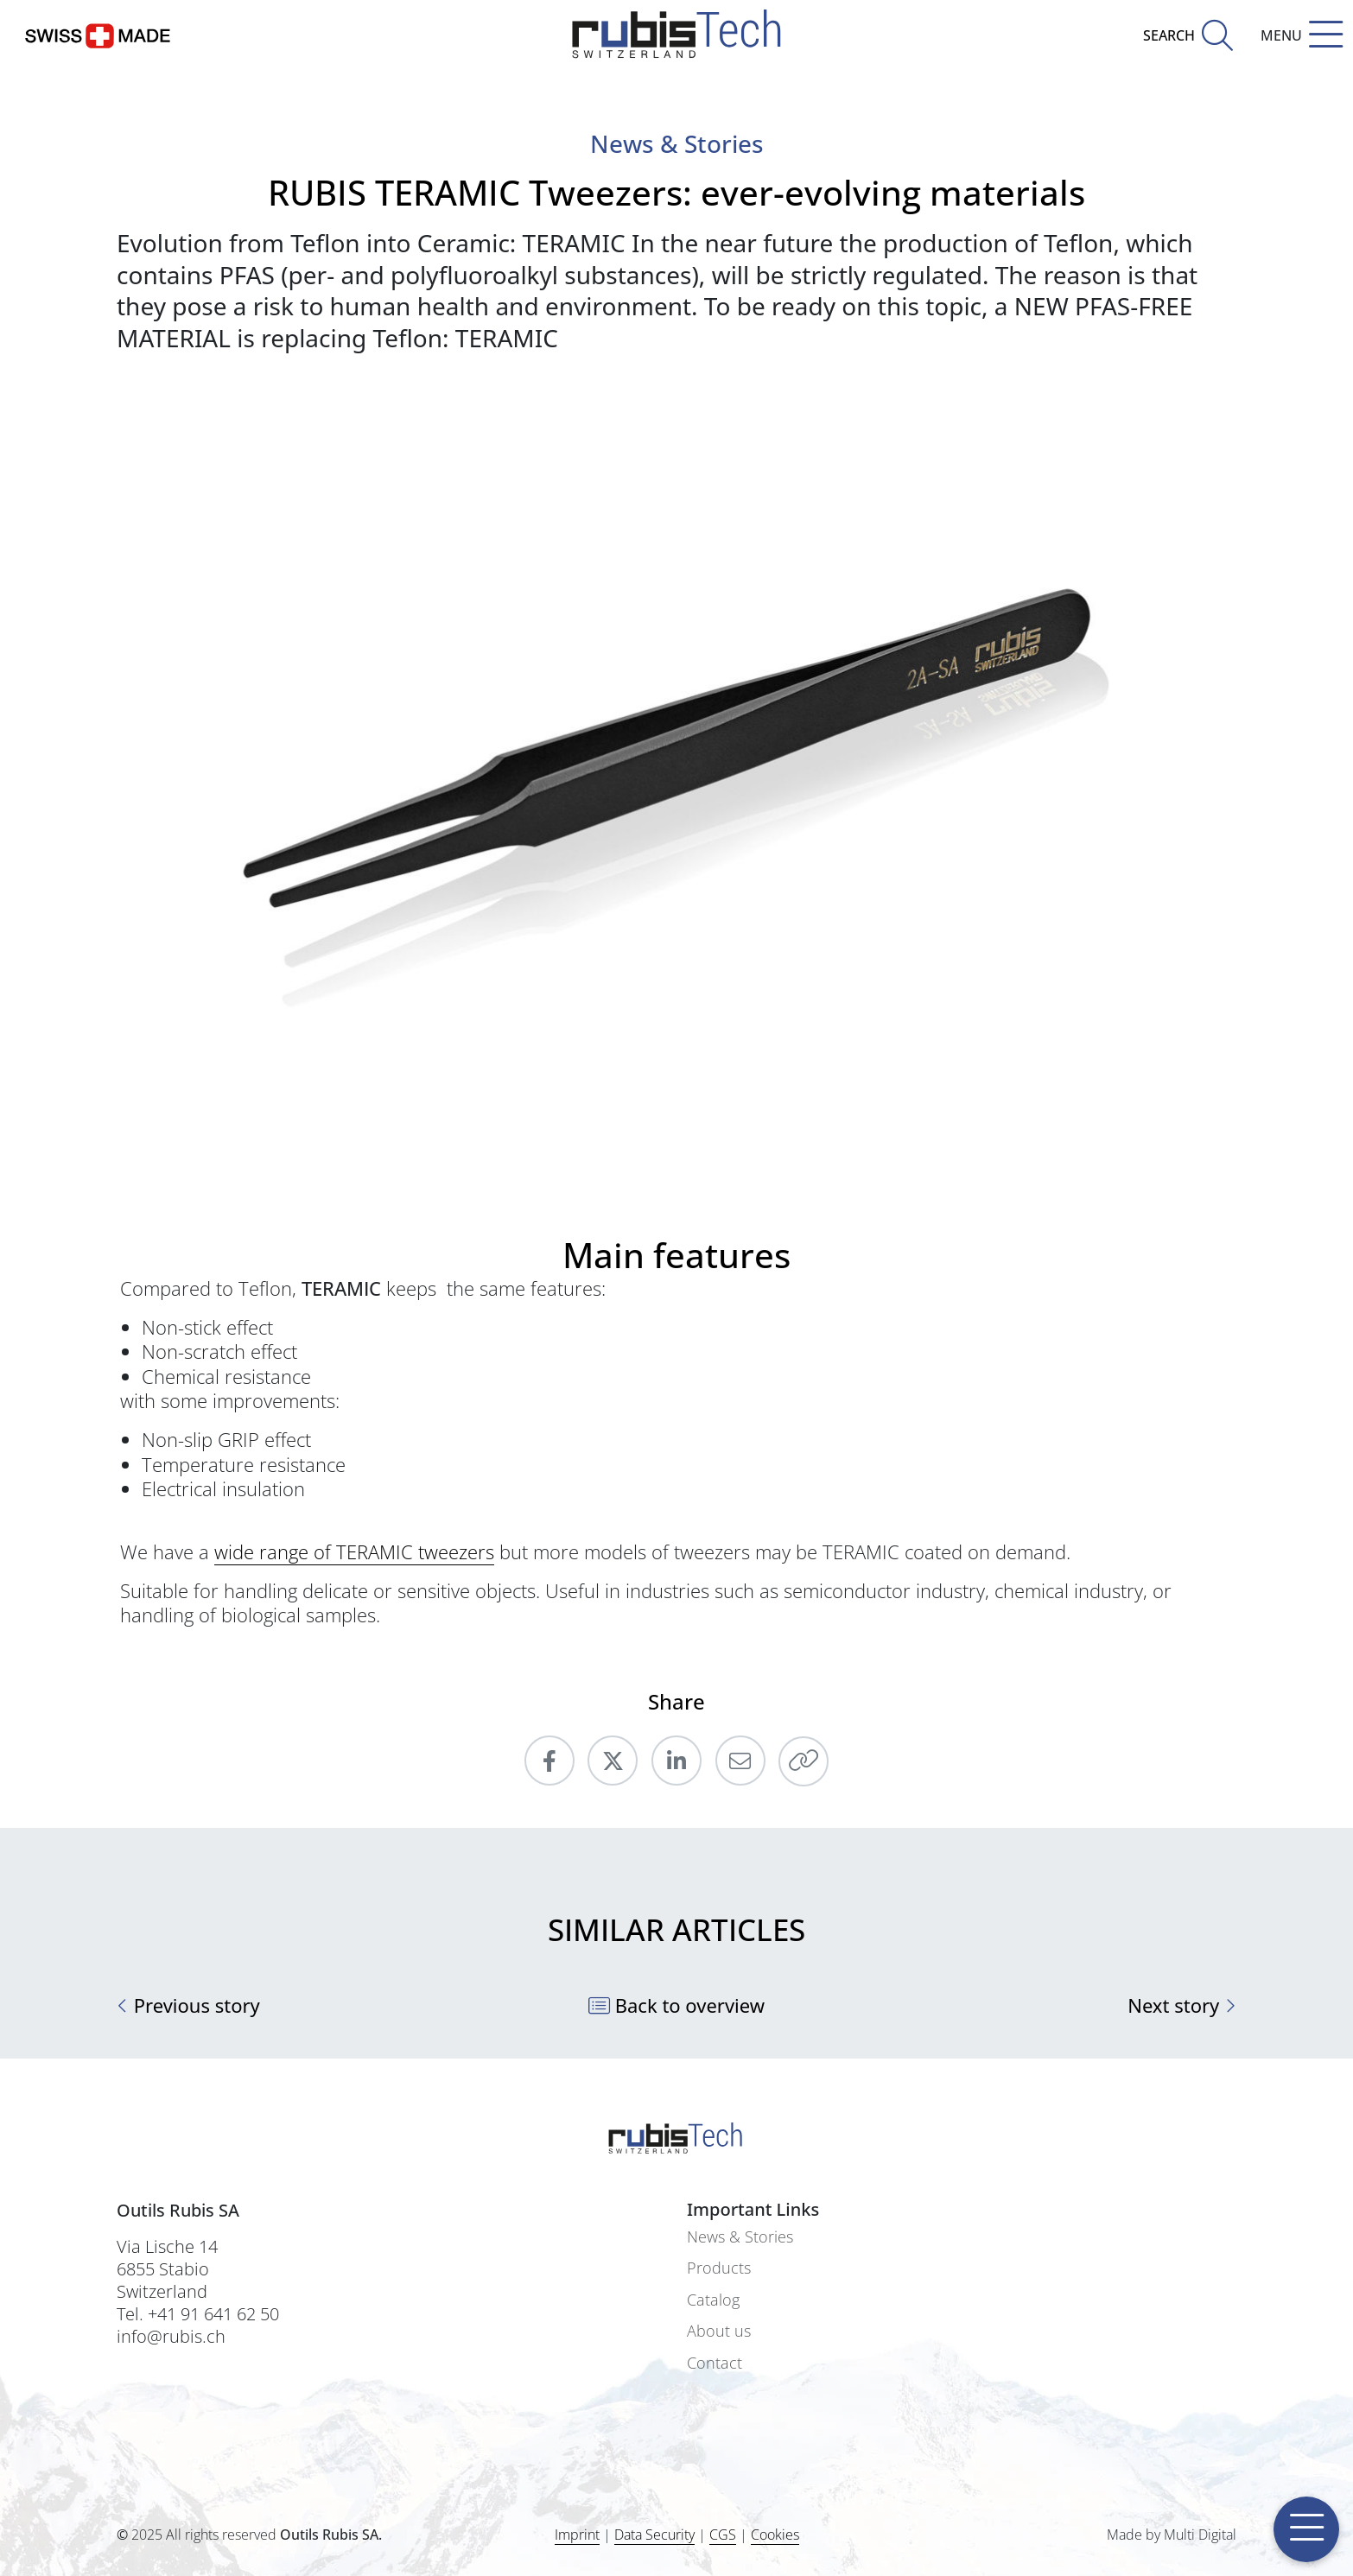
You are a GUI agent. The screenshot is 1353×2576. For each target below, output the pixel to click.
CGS (722, 2534)
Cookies (775, 2535)
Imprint (577, 2534)
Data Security (654, 2534)
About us (719, 2331)
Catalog (713, 2300)
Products (719, 2268)
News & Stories (740, 2237)
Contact (714, 2363)
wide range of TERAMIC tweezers (354, 1551)
